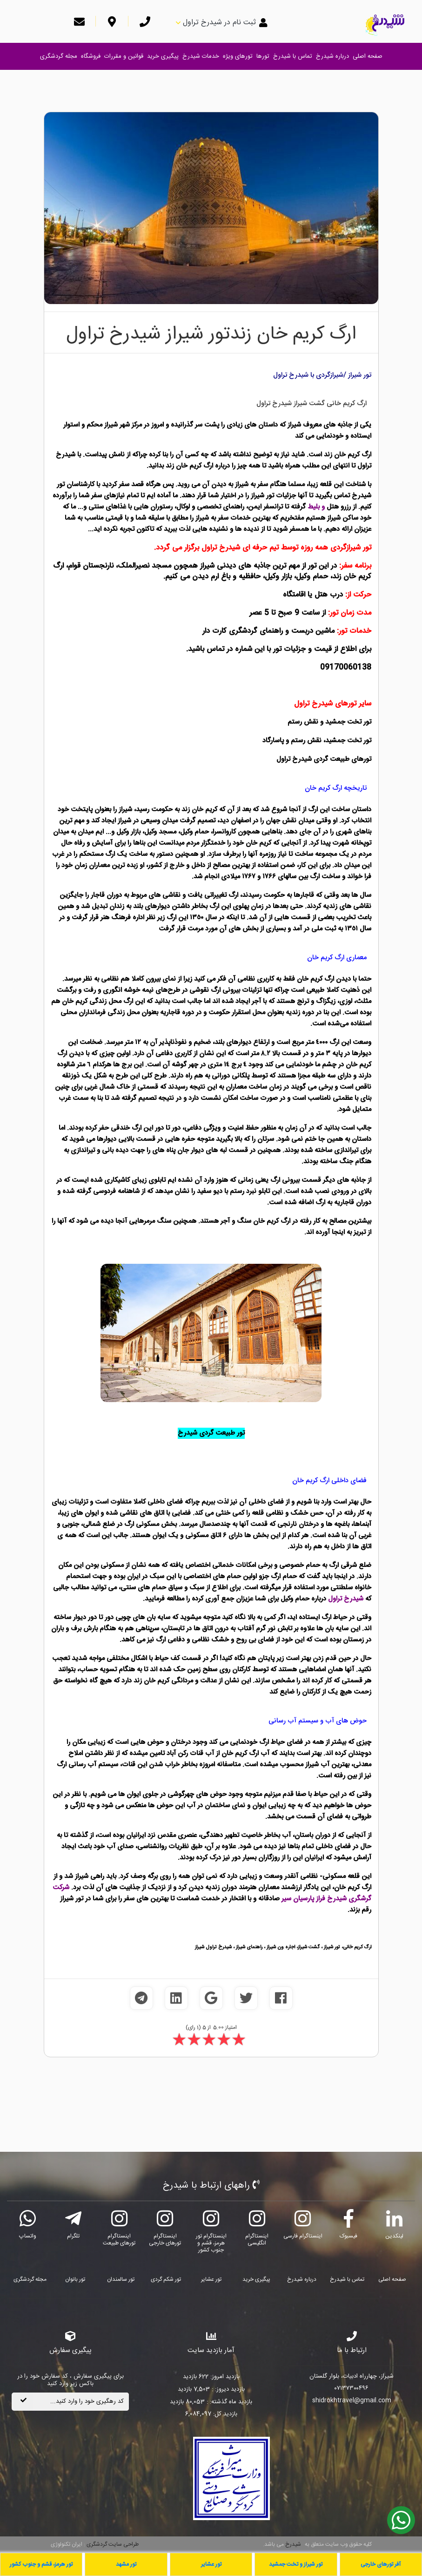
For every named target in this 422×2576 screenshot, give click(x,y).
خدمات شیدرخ (200, 56)
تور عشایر (211, 2279)
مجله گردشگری (58, 56)
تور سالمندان (120, 2279)
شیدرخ (293, 2544)
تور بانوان (75, 2279)
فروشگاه (90, 56)
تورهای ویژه (238, 56)
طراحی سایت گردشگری (112, 2544)
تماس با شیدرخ (292, 56)
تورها (262, 56)
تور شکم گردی (166, 2279)
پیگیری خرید (163, 56)
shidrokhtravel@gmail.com (351, 2401)
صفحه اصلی (367, 56)
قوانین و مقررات (123, 56)
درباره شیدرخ (332, 56)
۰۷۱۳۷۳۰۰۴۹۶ (351, 2389)
